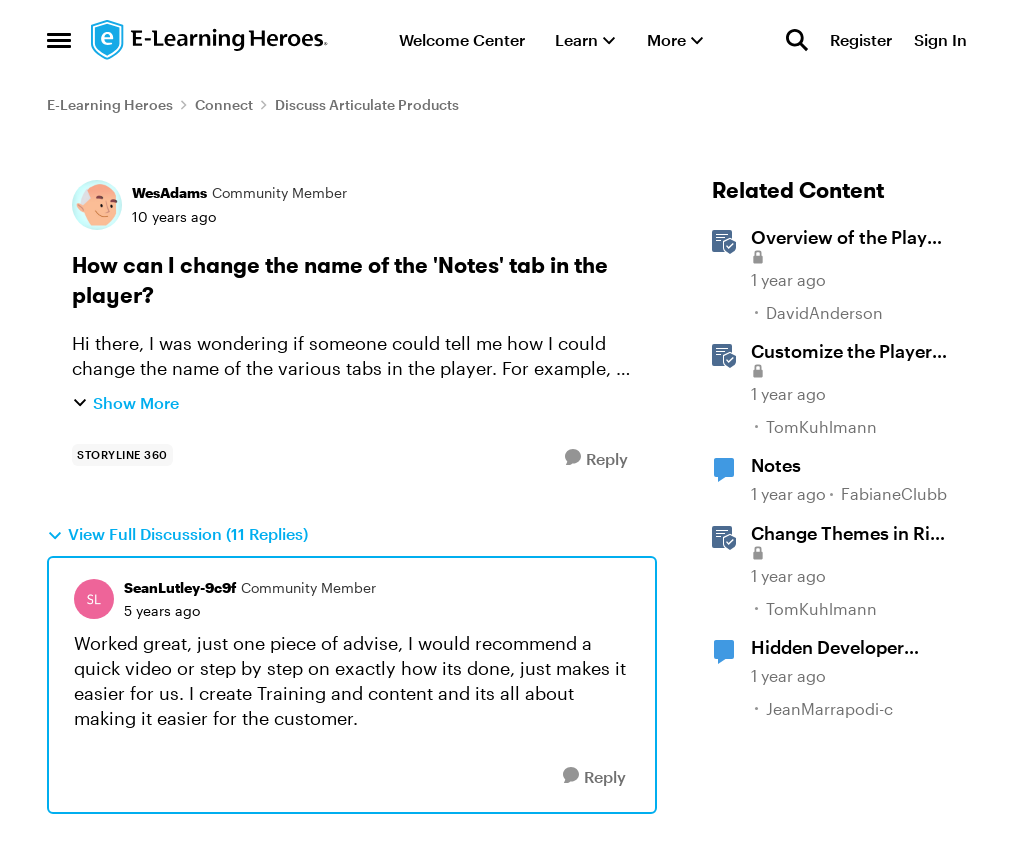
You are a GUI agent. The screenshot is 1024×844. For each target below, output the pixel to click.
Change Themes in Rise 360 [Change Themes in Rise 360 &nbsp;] (850, 534)
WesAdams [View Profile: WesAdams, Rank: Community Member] (169, 192)
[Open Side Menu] (59, 40)
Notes (776, 465)
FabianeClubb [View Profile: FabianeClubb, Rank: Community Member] (894, 494)
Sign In (940, 39)
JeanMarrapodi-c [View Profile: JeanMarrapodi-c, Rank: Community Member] (829, 707)
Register (861, 39)
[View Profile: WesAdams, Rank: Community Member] (97, 205)
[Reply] (596, 458)
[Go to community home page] (210, 40)
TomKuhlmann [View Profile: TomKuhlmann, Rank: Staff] (821, 426)
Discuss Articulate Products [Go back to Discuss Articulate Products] (367, 104)
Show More (125, 402)
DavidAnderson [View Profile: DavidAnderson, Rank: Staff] (824, 312)
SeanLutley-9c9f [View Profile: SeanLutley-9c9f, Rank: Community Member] (180, 587)
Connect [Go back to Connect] (224, 104)
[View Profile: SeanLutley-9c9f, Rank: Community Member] (94, 599)
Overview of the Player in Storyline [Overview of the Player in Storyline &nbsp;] (847, 238)
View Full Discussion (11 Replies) (177, 534)
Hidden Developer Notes (827, 648)
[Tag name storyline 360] (122, 455)
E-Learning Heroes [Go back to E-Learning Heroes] (110, 104)
